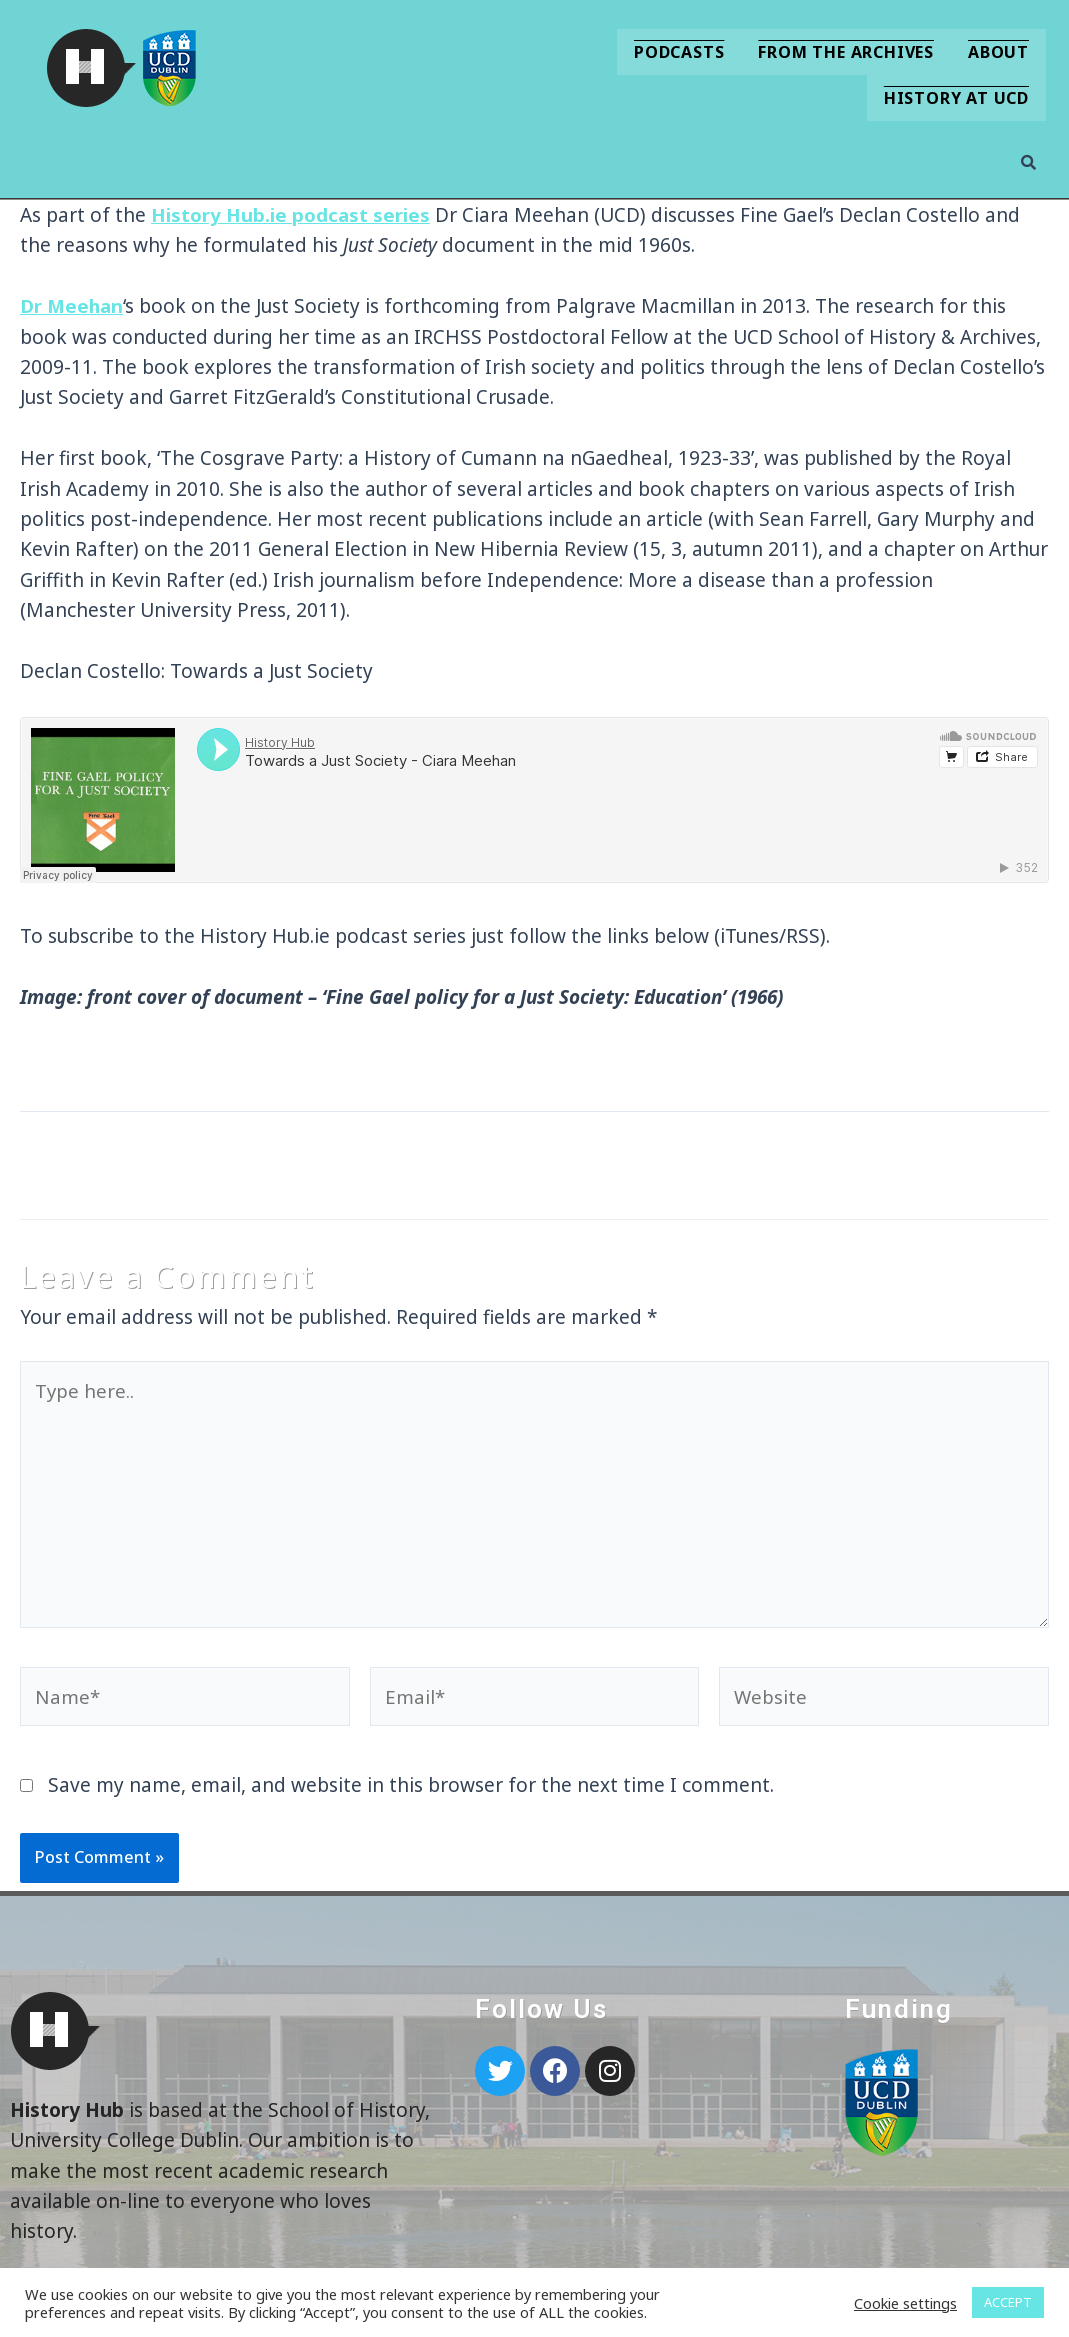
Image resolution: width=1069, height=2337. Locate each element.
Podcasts (679, 52)
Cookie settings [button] (905, 2303)
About (998, 52)
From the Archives (846, 52)
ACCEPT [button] (1008, 2302)
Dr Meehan (72, 306)
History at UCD (956, 98)
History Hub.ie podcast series (290, 215)
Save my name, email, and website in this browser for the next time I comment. (411, 1792)
